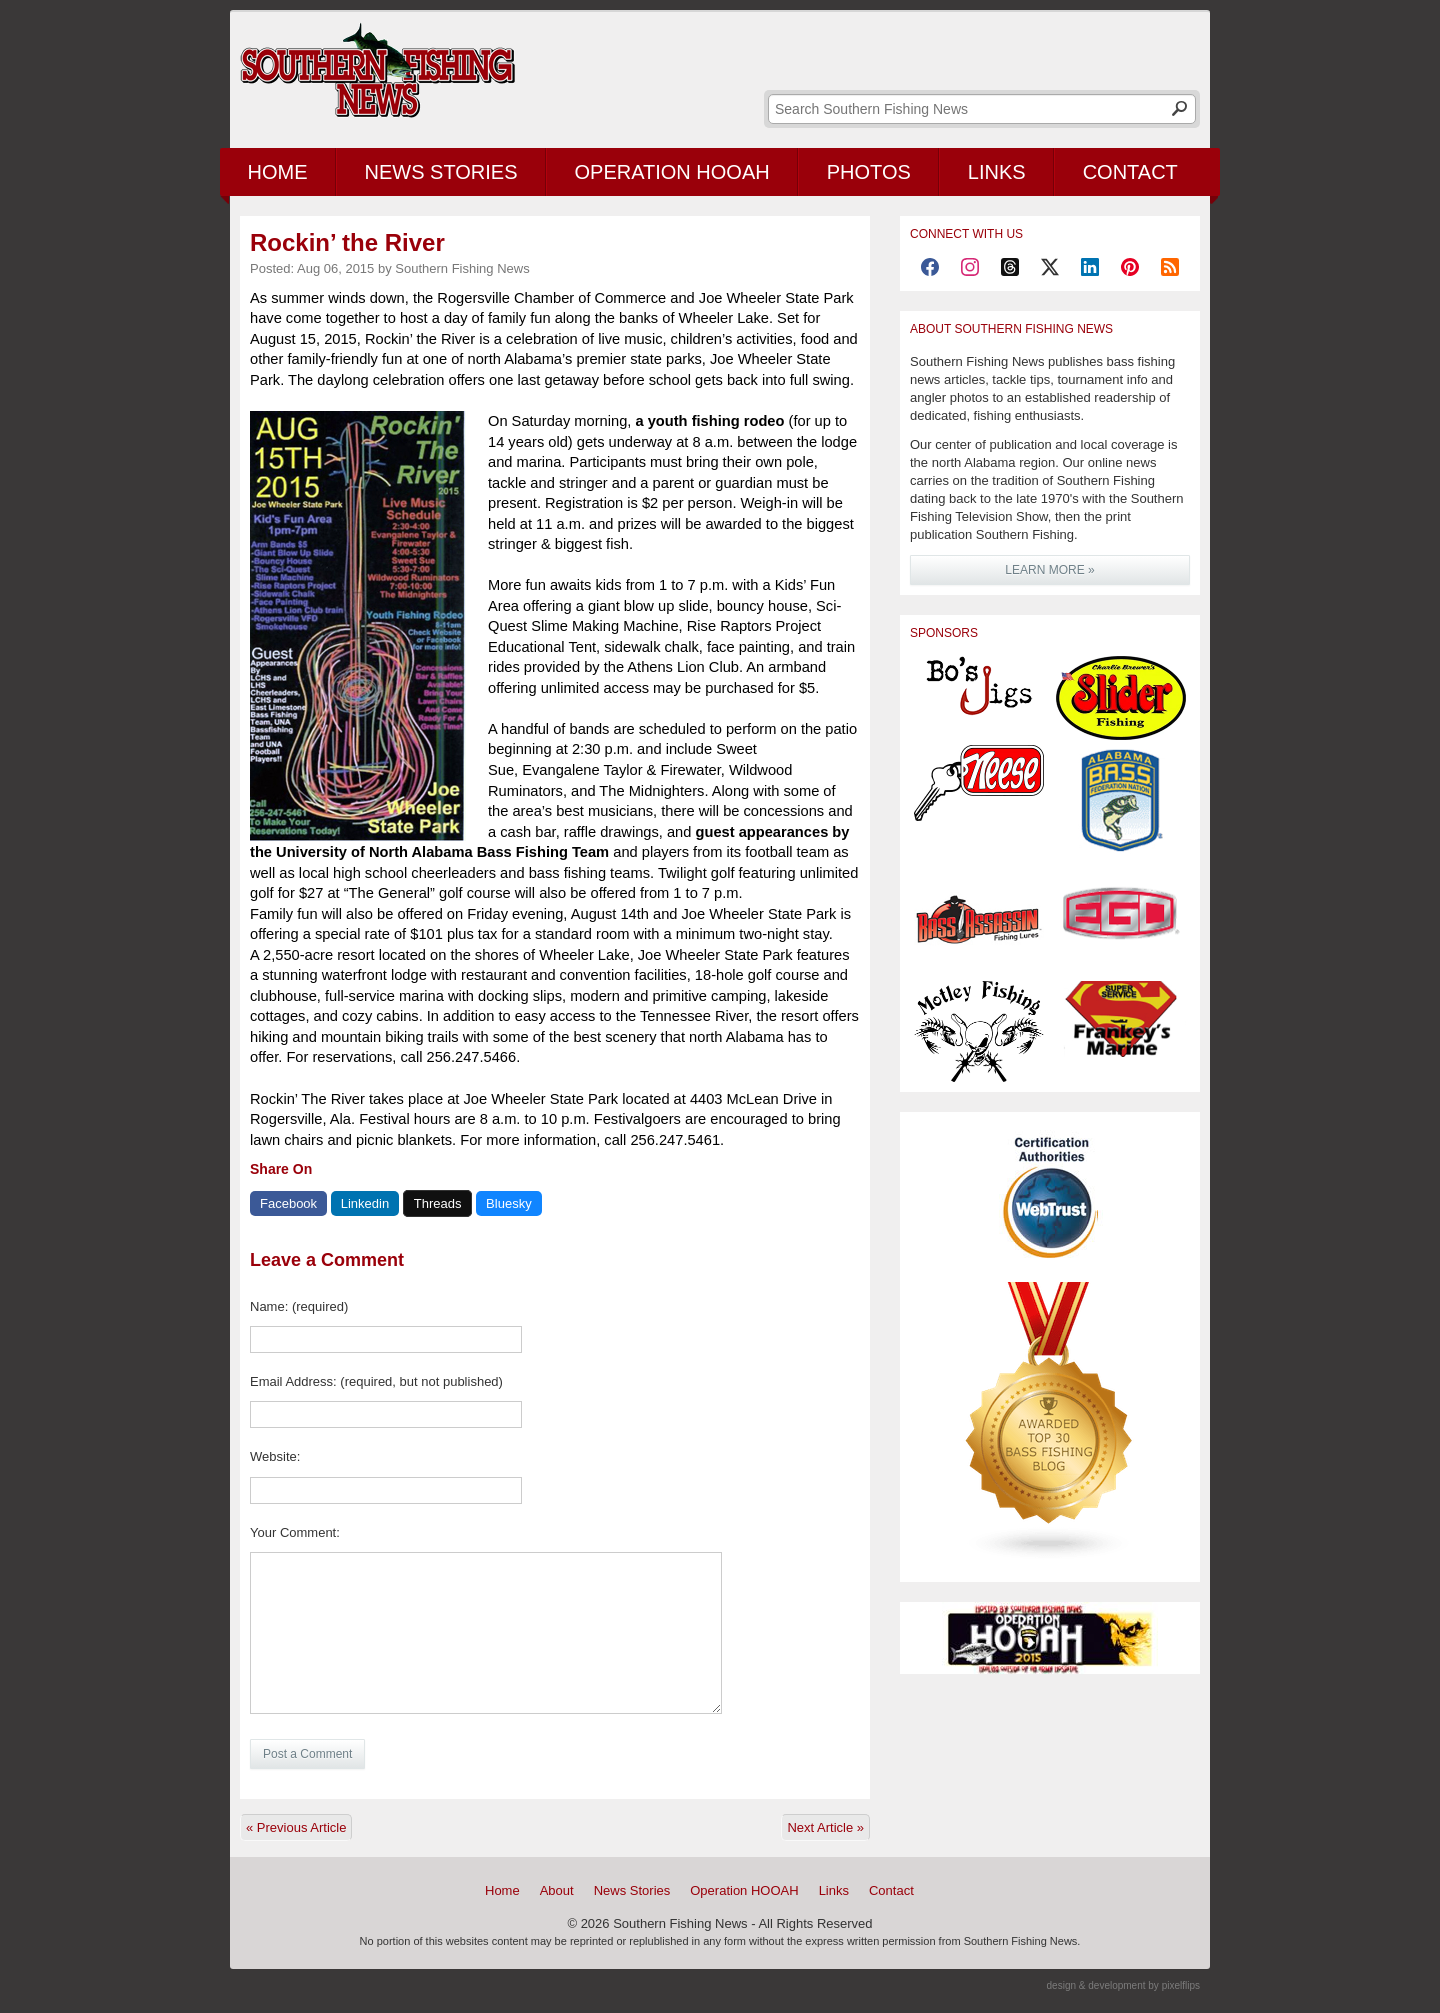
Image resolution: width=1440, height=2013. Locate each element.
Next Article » (825, 1827)
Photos (869, 172)
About (557, 1890)
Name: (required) (299, 1306)
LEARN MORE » (1049, 570)
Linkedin (365, 1203)
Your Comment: (295, 1532)
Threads (438, 1203)
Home (278, 172)
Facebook (288, 1203)
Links (997, 172)
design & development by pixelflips (1123, 1985)
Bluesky (509, 1203)
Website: (275, 1456)
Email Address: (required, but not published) (376, 1381)
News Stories (441, 172)
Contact (1130, 172)
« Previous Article (296, 1827)
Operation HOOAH (672, 172)
